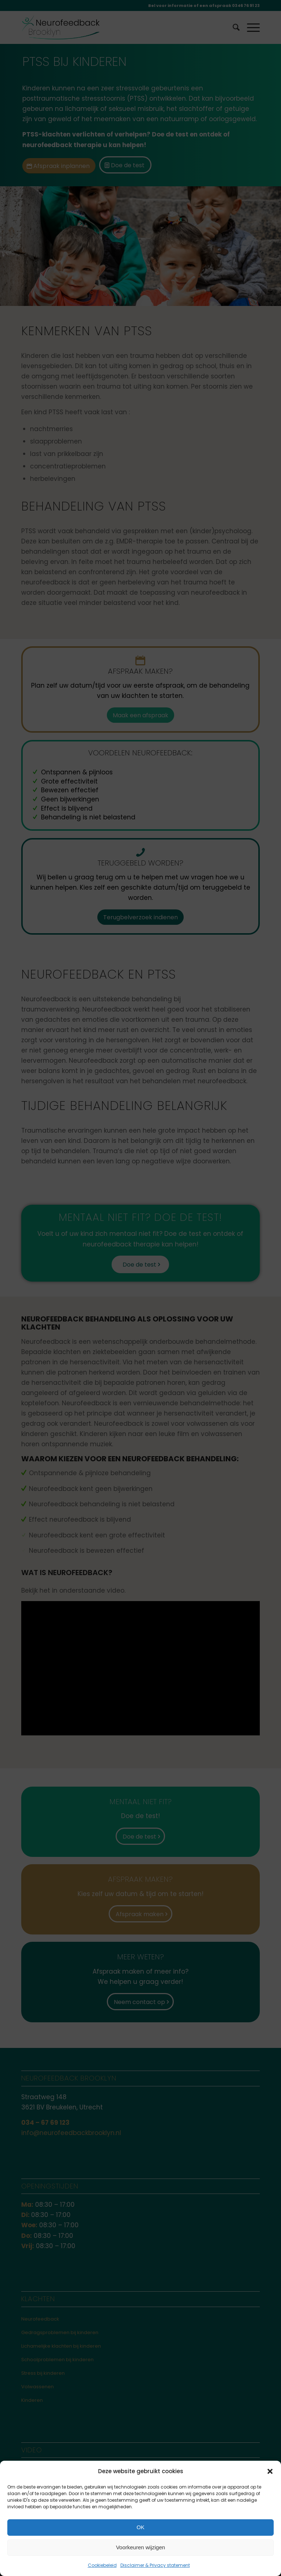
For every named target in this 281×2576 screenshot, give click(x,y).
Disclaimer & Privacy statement (155, 2565)
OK (140, 2527)
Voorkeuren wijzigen (140, 2547)
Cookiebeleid (102, 2565)
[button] (270, 2471)
